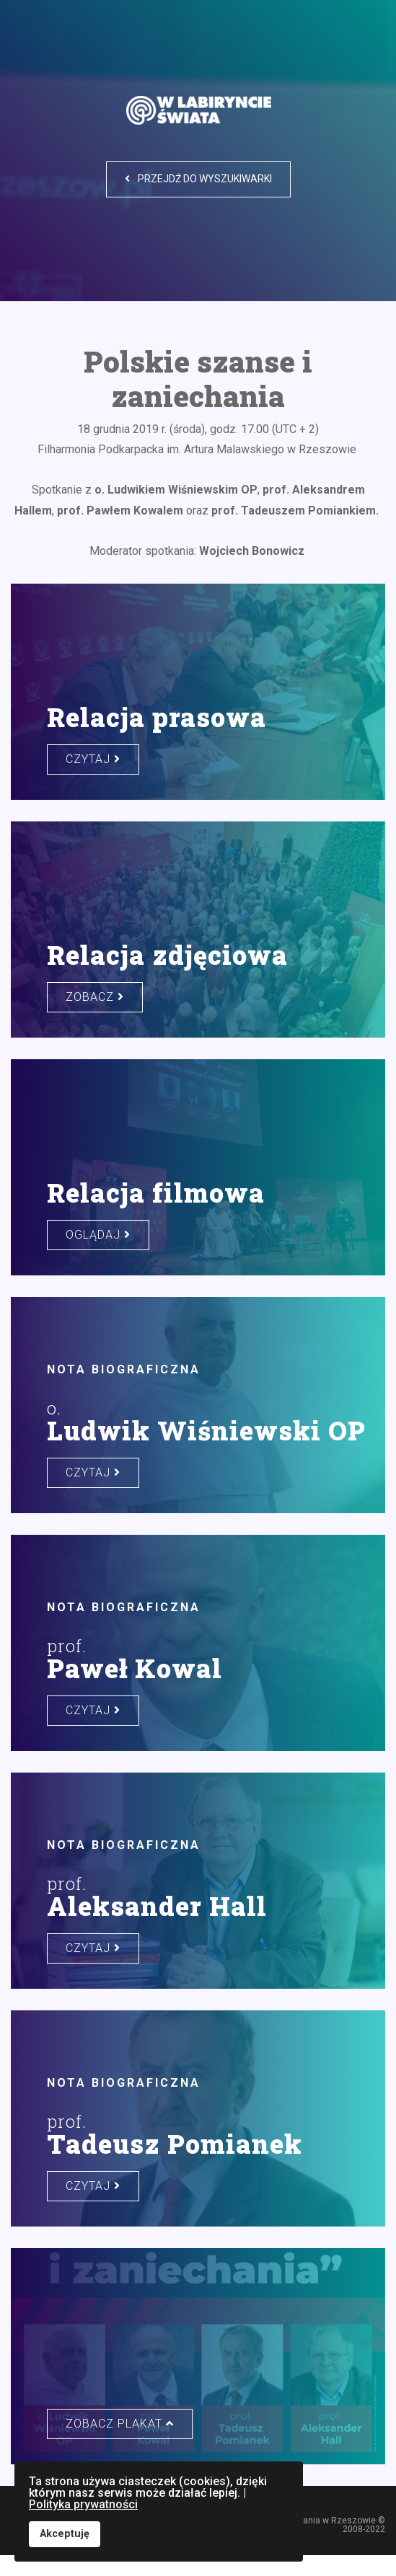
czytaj (93, 759)
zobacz (95, 997)
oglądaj (98, 1235)
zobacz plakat (120, 2423)
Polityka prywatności (83, 2504)
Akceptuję (64, 2534)
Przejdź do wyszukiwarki (198, 178)
